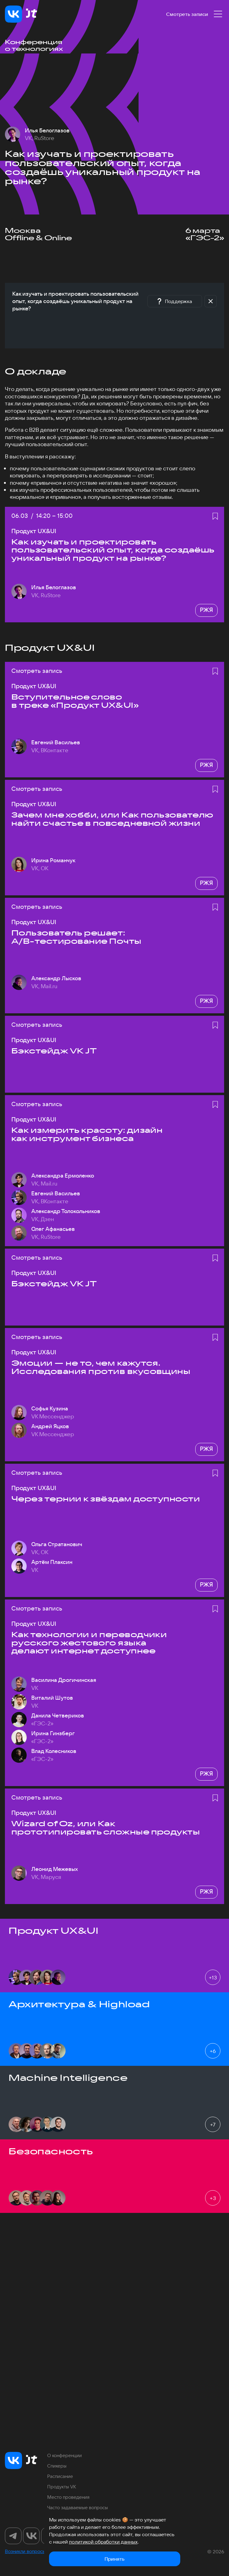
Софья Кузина (49, 1409)
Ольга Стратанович (56, 1544)
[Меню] (218, 14)
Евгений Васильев (55, 742)
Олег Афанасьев (53, 1229)
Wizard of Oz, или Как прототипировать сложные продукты (105, 1827)
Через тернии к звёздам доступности (105, 1499)
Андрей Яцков (50, 1426)
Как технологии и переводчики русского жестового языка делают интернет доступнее (89, 1642)
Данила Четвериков (57, 1716)
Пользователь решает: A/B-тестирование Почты (76, 937)
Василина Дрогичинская (63, 1680)
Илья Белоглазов (47, 130)
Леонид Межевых (54, 1869)
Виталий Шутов (52, 1698)
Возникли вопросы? (26, 2551)
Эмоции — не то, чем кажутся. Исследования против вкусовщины (100, 1367)
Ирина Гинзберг (53, 1733)
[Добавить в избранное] (215, 516)
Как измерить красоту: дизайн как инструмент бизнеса (86, 1134)
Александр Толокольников (65, 1211)
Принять (114, 2559)
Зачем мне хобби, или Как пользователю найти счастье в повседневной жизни (112, 819)
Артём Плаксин (51, 1562)
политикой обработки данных (103, 2542)
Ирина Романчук (53, 860)
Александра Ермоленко (62, 1176)
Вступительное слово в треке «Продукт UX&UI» (75, 701)
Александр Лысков (56, 978)
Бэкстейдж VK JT (54, 1051)
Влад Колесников (53, 1751)
